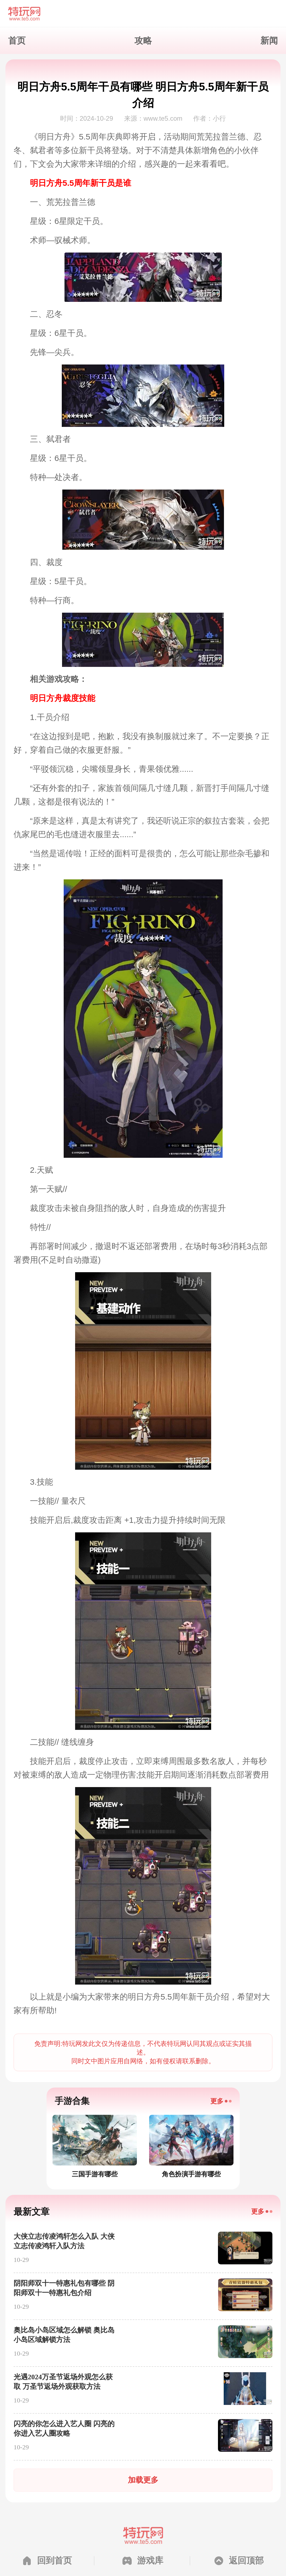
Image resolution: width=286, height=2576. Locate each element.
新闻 (269, 40)
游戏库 (150, 2560)
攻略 (143, 40)
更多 (216, 2101)
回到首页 (54, 2560)
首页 (17, 40)
